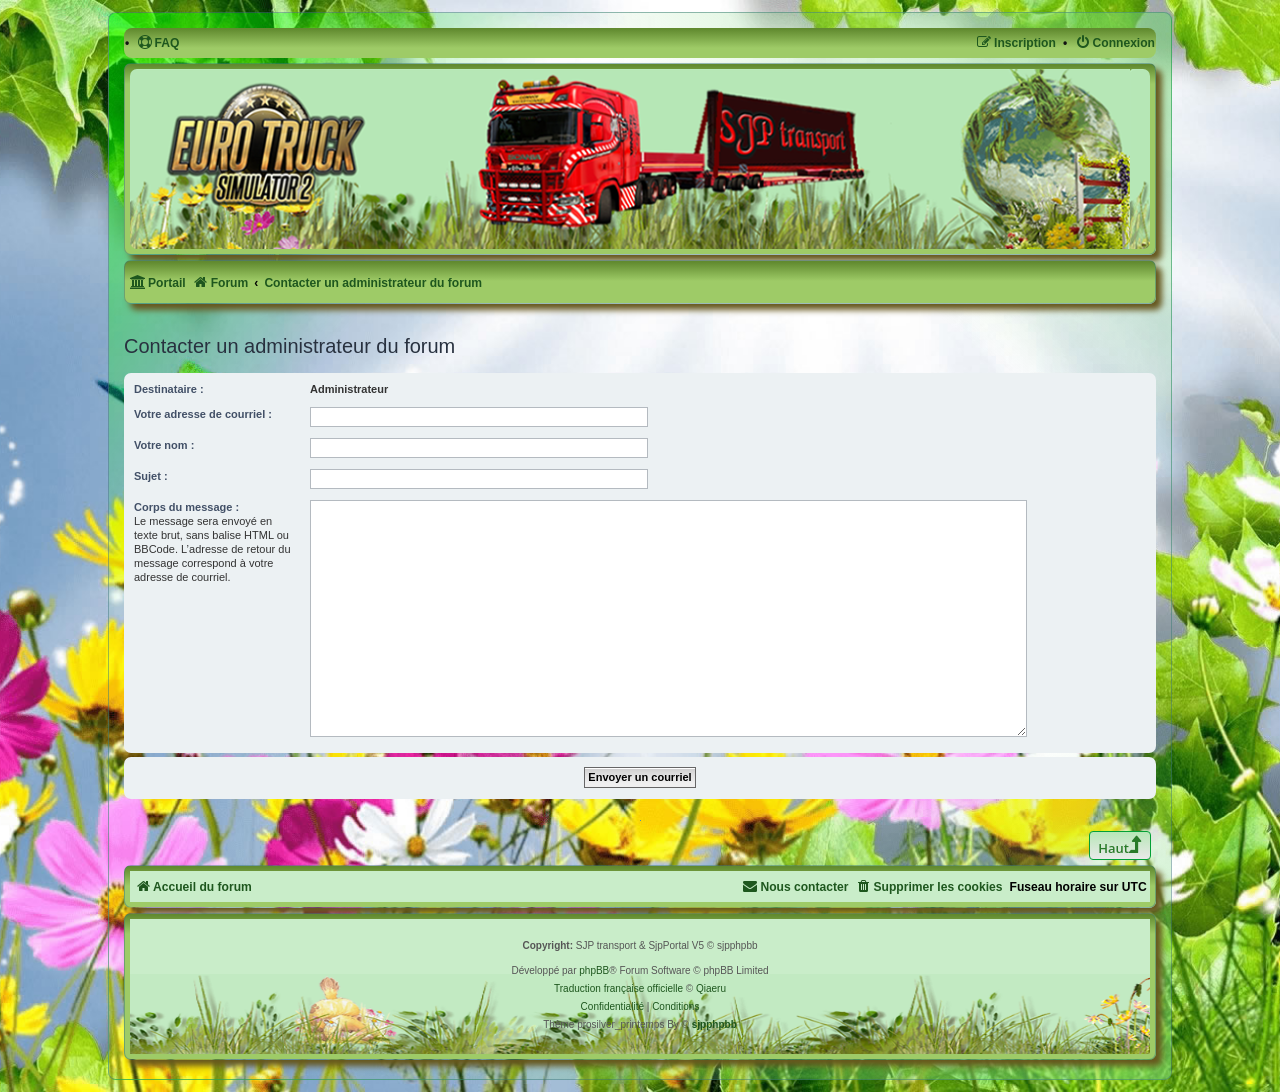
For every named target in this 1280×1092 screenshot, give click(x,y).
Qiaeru (711, 988)
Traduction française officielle (618, 988)
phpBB (594, 970)
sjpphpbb (714, 1024)
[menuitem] (158, 43)
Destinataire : (169, 389)
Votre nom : (164, 445)
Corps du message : (186, 507)
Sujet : (151, 476)
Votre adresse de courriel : (203, 414)
